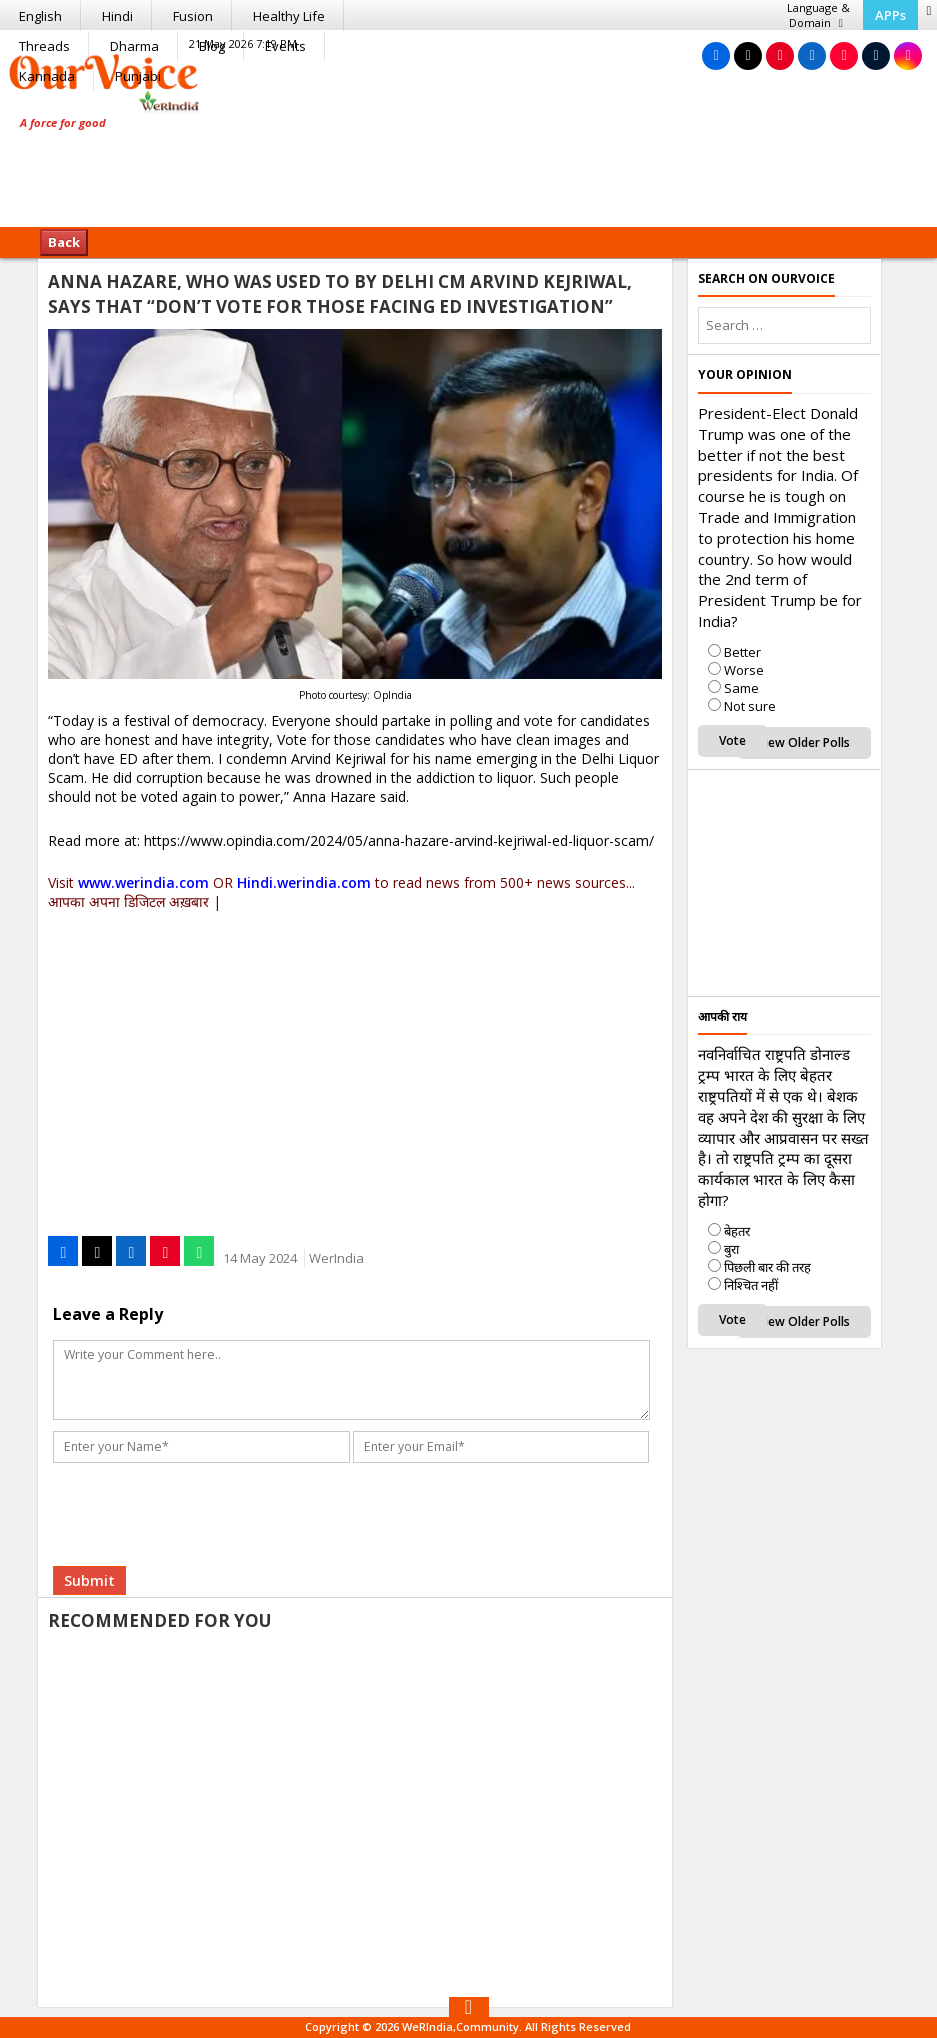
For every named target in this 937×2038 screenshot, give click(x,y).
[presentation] (210, 1485)
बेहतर (737, 1231)
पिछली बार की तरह (767, 1267)
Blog (212, 46)
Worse (744, 670)
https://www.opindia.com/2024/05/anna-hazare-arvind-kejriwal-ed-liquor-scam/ (399, 840)
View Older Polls (804, 742)
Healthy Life (289, 16)
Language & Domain (818, 15)
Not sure (750, 706)
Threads (44, 46)
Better (742, 652)
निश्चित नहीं (751, 1285)
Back (64, 242)
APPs (890, 15)
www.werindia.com (143, 882)
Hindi (117, 16)
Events (285, 46)
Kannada (47, 76)
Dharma (134, 46)
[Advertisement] (469, 165)
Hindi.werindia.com (304, 882)
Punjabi (138, 76)
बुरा (731, 1249)
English (40, 16)
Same (741, 688)
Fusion (193, 16)
